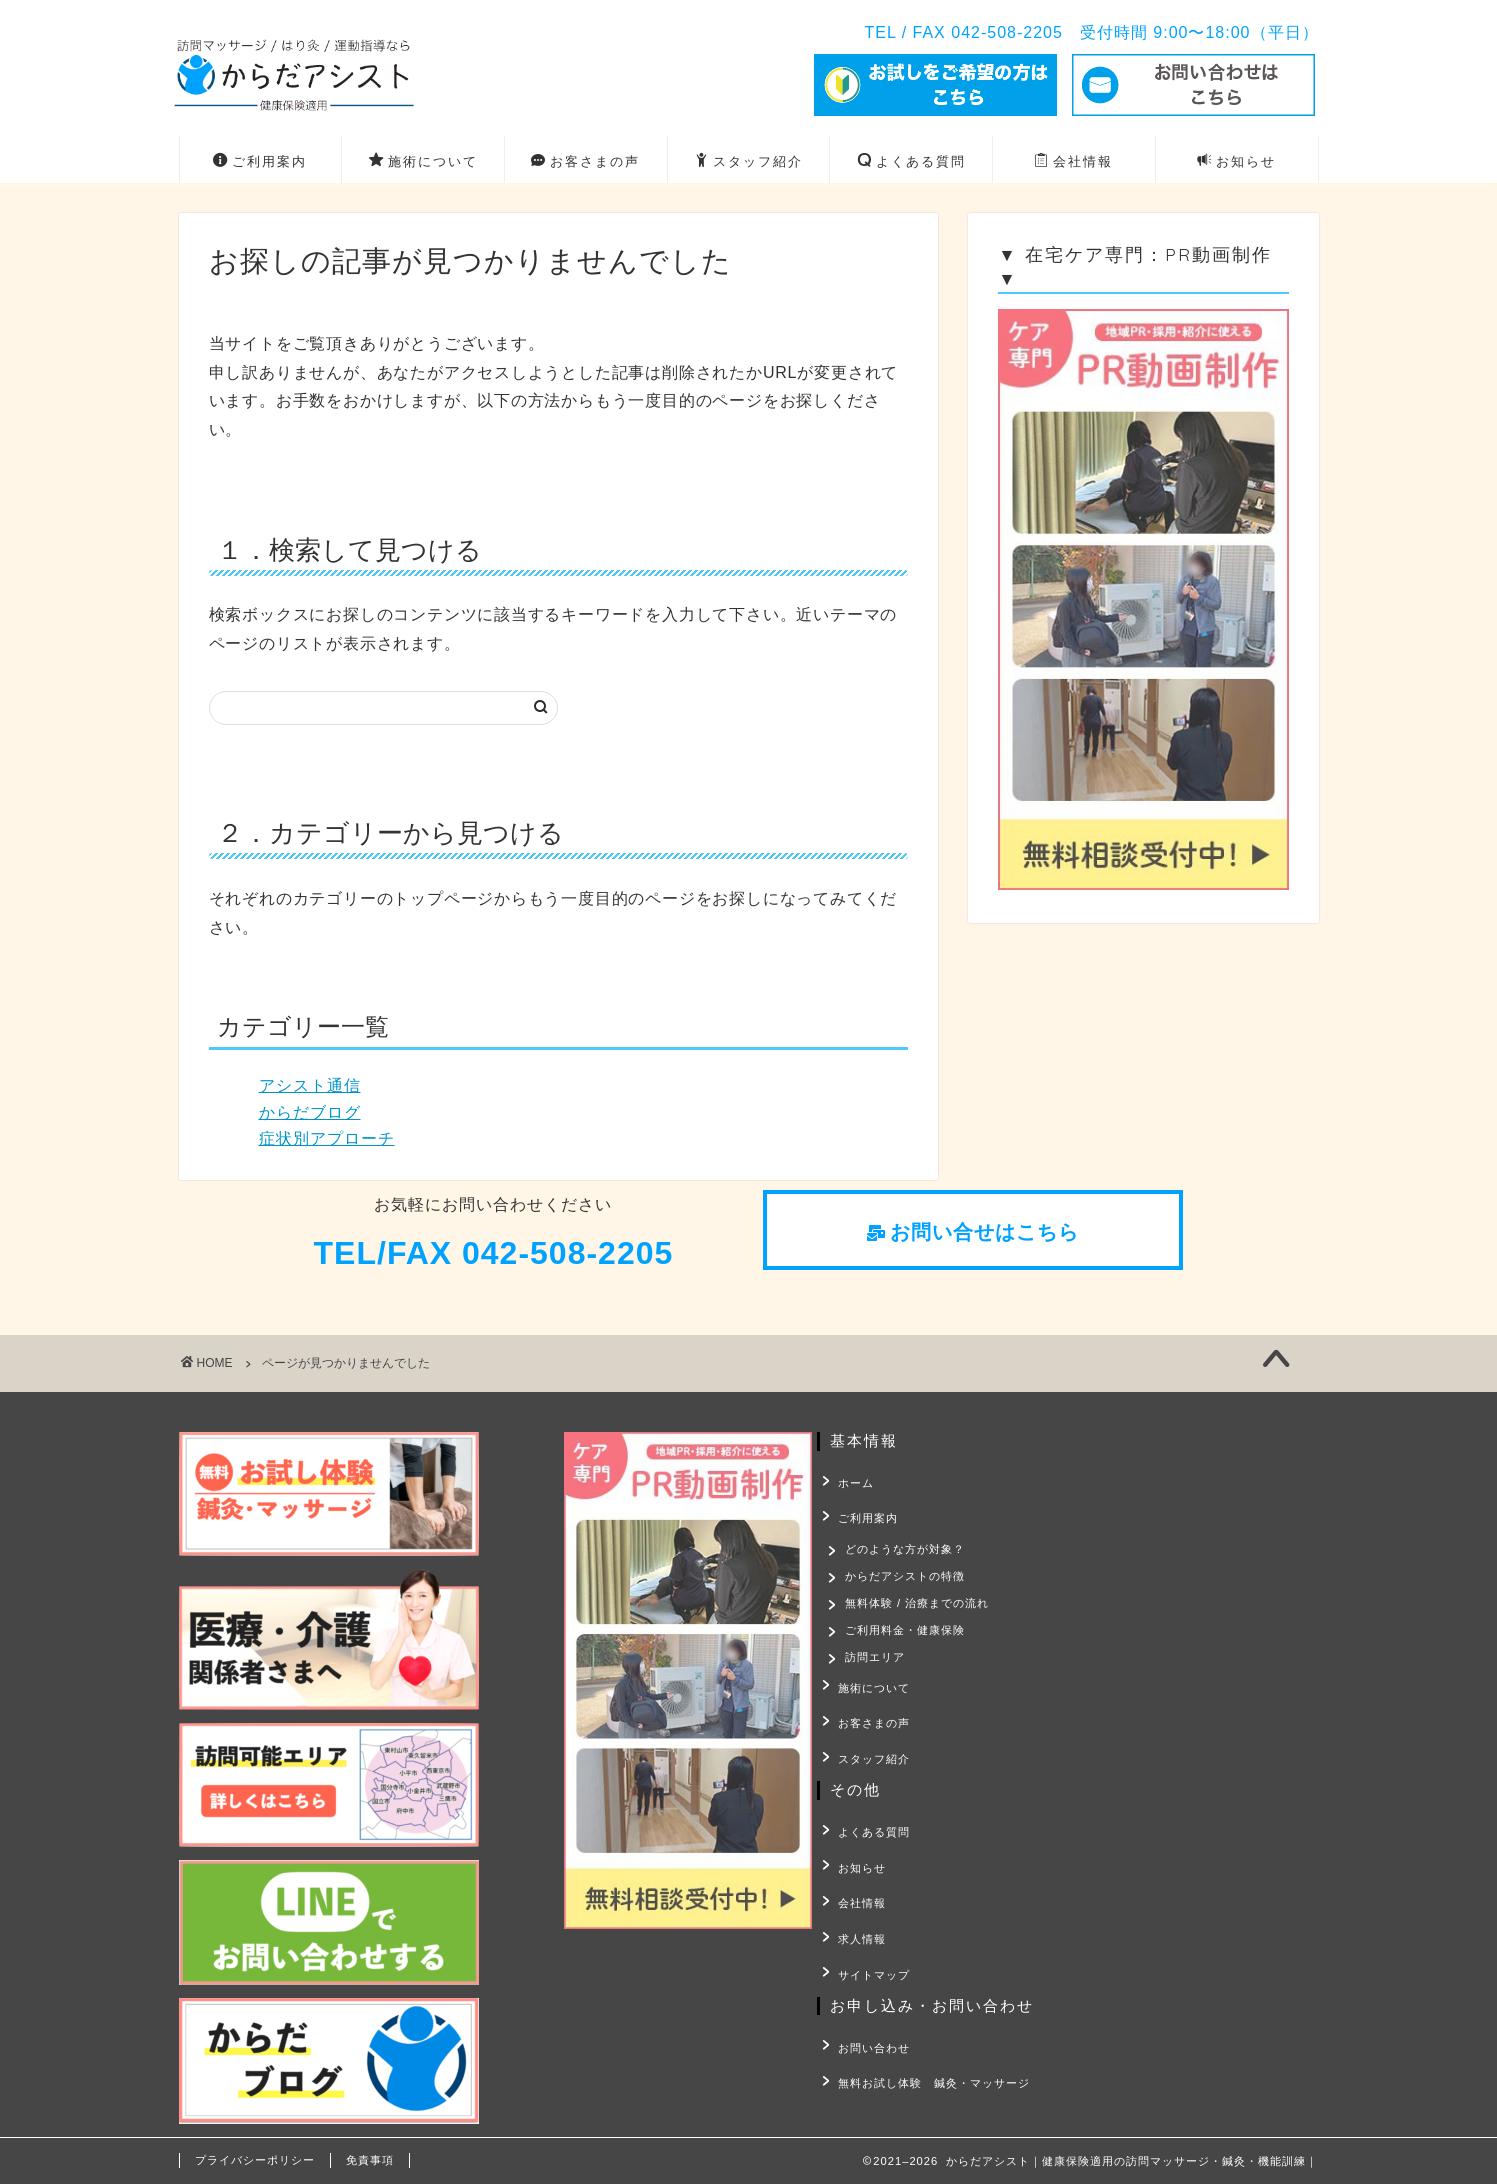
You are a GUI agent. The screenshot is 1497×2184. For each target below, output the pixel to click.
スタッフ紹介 (748, 162)
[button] (973, 1233)
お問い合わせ (868, 2029)
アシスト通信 (310, 1085)
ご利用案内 (260, 162)
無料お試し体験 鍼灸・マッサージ (928, 2060)
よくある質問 (911, 162)
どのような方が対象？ (907, 1542)
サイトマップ (868, 1955)
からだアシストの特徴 (907, 1573)
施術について (423, 162)
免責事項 (370, 2160)
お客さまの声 (585, 162)
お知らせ (1236, 162)
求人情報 (856, 1924)
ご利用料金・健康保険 (907, 1635)
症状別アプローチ (327, 1138)
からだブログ (310, 1112)
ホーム (850, 1481)
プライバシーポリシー (255, 2160)
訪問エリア (877, 1665)
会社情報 (1073, 162)
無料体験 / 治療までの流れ (919, 1604)
